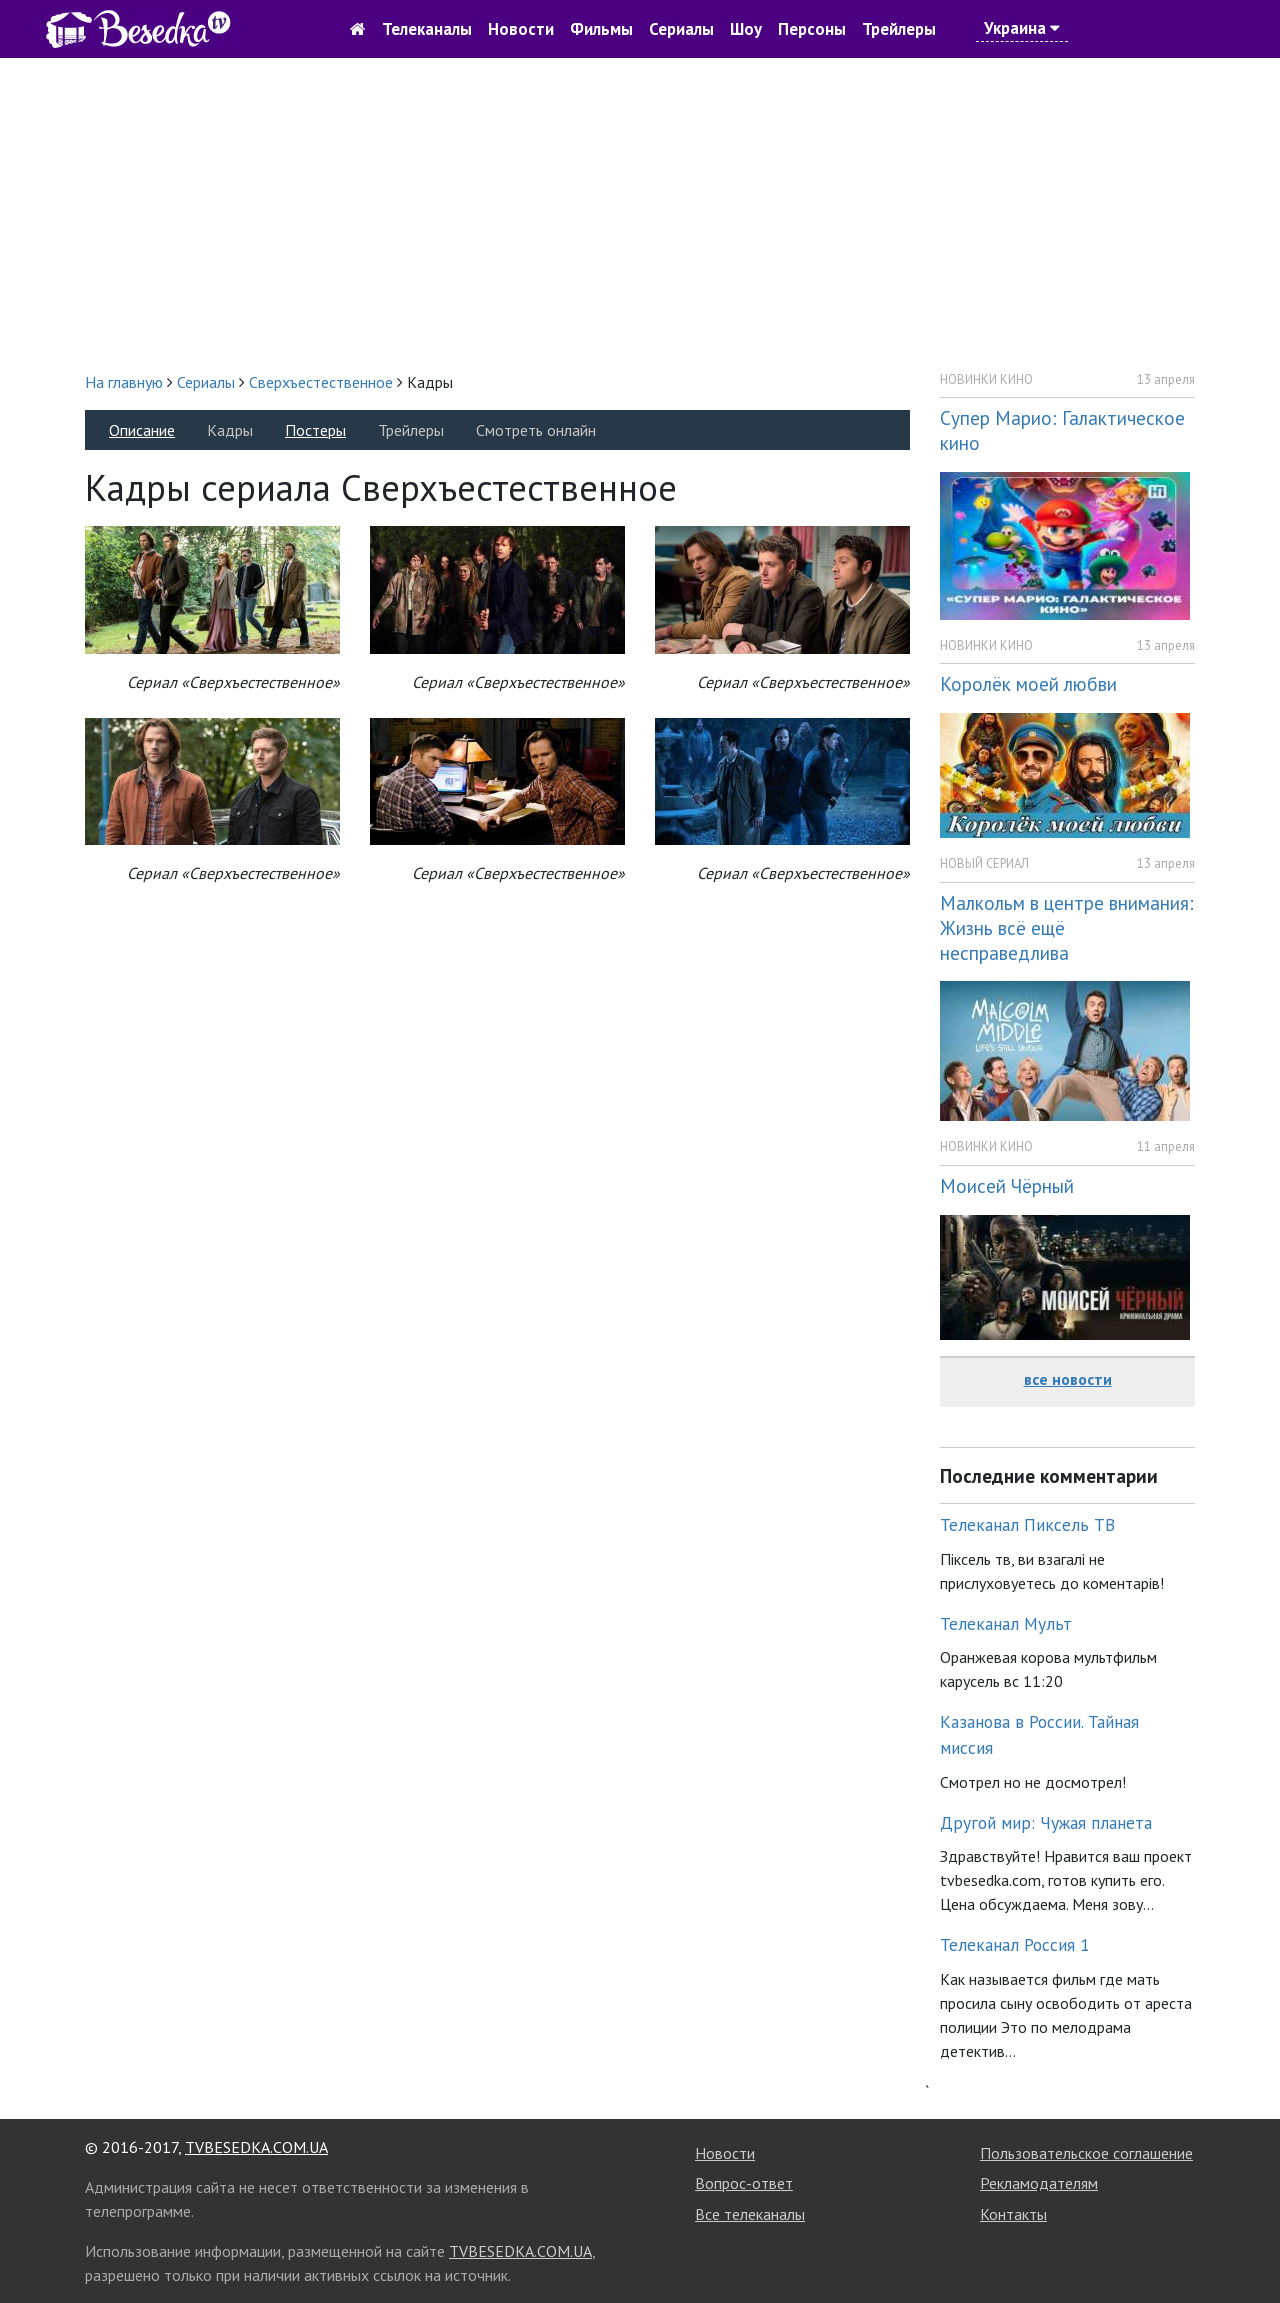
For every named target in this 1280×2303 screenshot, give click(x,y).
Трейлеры (899, 29)
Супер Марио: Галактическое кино (1062, 430)
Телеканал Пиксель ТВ (1027, 1524)
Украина (1022, 28)
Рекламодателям (1039, 2183)
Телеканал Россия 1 (1015, 1944)
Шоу (746, 29)
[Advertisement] (640, 214)
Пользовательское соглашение (1086, 2153)
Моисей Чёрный (1007, 1185)
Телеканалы (427, 29)
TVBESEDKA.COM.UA (256, 2147)
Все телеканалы (750, 2214)
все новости (1068, 1379)
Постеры (315, 430)
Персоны (812, 29)
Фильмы (601, 29)
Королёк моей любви (1028, 683)
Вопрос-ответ (744, 2183)
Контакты (1013, 2214)
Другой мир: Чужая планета (1046, 1822)
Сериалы (681, 29)
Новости (521, 29)
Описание (142, 430)
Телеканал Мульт (1006, 1623)
